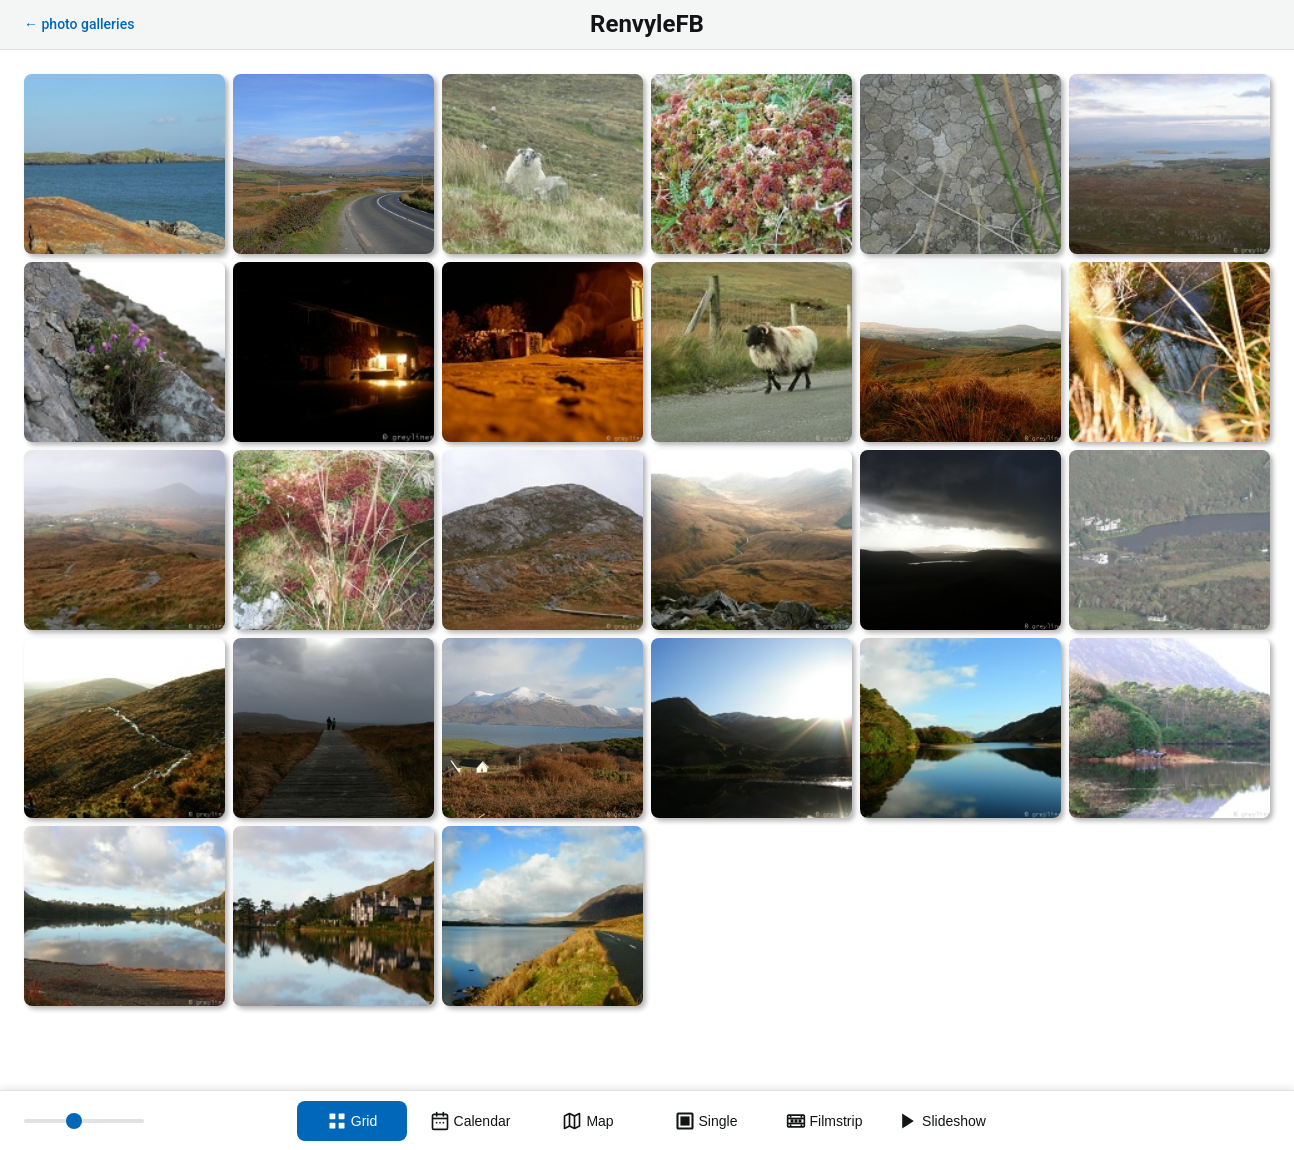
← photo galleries (79, 24)
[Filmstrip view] (824, 1121)
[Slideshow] (942, 1121)
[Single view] (706, 1121)
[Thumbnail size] (84, 1121)
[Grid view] (352, 1121)
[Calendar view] (470, 1121)
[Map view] (588, 1121)
